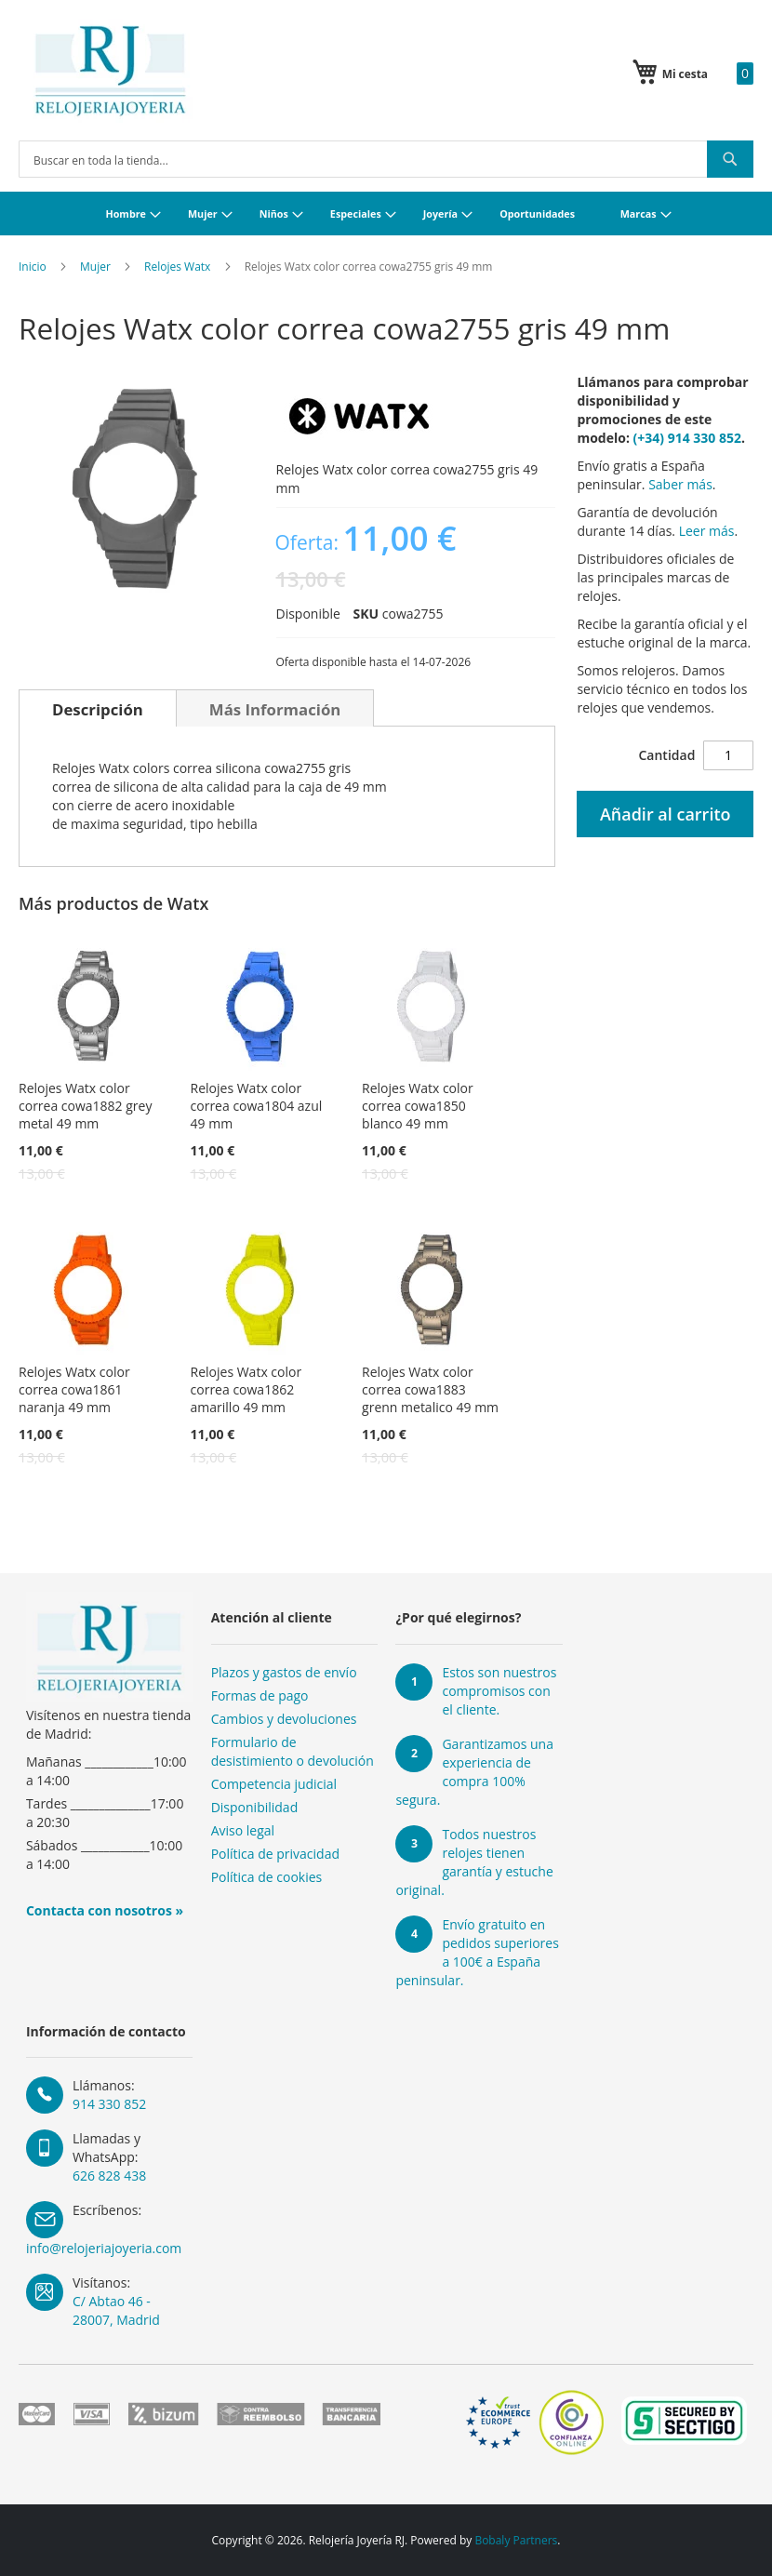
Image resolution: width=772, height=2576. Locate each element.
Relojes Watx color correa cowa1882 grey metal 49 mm (85, 1105)
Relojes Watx (177, 266)
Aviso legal (242, 1830)
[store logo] (110, 71)
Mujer (95, 266)
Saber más (680, 484)
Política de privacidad (275, 1853)
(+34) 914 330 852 (687, 438)
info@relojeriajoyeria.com (103, 2248)
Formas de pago (260, 1695)
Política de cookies (267, 1877)
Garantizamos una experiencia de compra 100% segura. (474, 1772)
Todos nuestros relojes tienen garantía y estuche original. (473, 1862)
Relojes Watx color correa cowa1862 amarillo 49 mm (246, 1389)
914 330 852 (109, 2104)
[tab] (98, 708)
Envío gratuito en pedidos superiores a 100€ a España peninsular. (476, 1952)
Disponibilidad (255, 1807)
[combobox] (386, 159)
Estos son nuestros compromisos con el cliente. (499, 1690)
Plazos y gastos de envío (284, 1672)
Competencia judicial (274, 1784)
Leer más (707, 531)
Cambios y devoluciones (284, 1719)
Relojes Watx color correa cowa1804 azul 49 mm (257, 1105)
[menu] (386, 213)
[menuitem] (130, 213)
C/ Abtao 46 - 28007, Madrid (116, 2310)
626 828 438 (109, 2175)
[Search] (730, 159)
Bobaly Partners (515, 2540)
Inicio (33, 266)
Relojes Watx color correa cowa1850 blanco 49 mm (417, 1105)
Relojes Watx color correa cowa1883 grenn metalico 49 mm (430, 1389)
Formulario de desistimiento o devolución (292, 1751)
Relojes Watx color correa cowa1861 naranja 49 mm (74, 1389)
